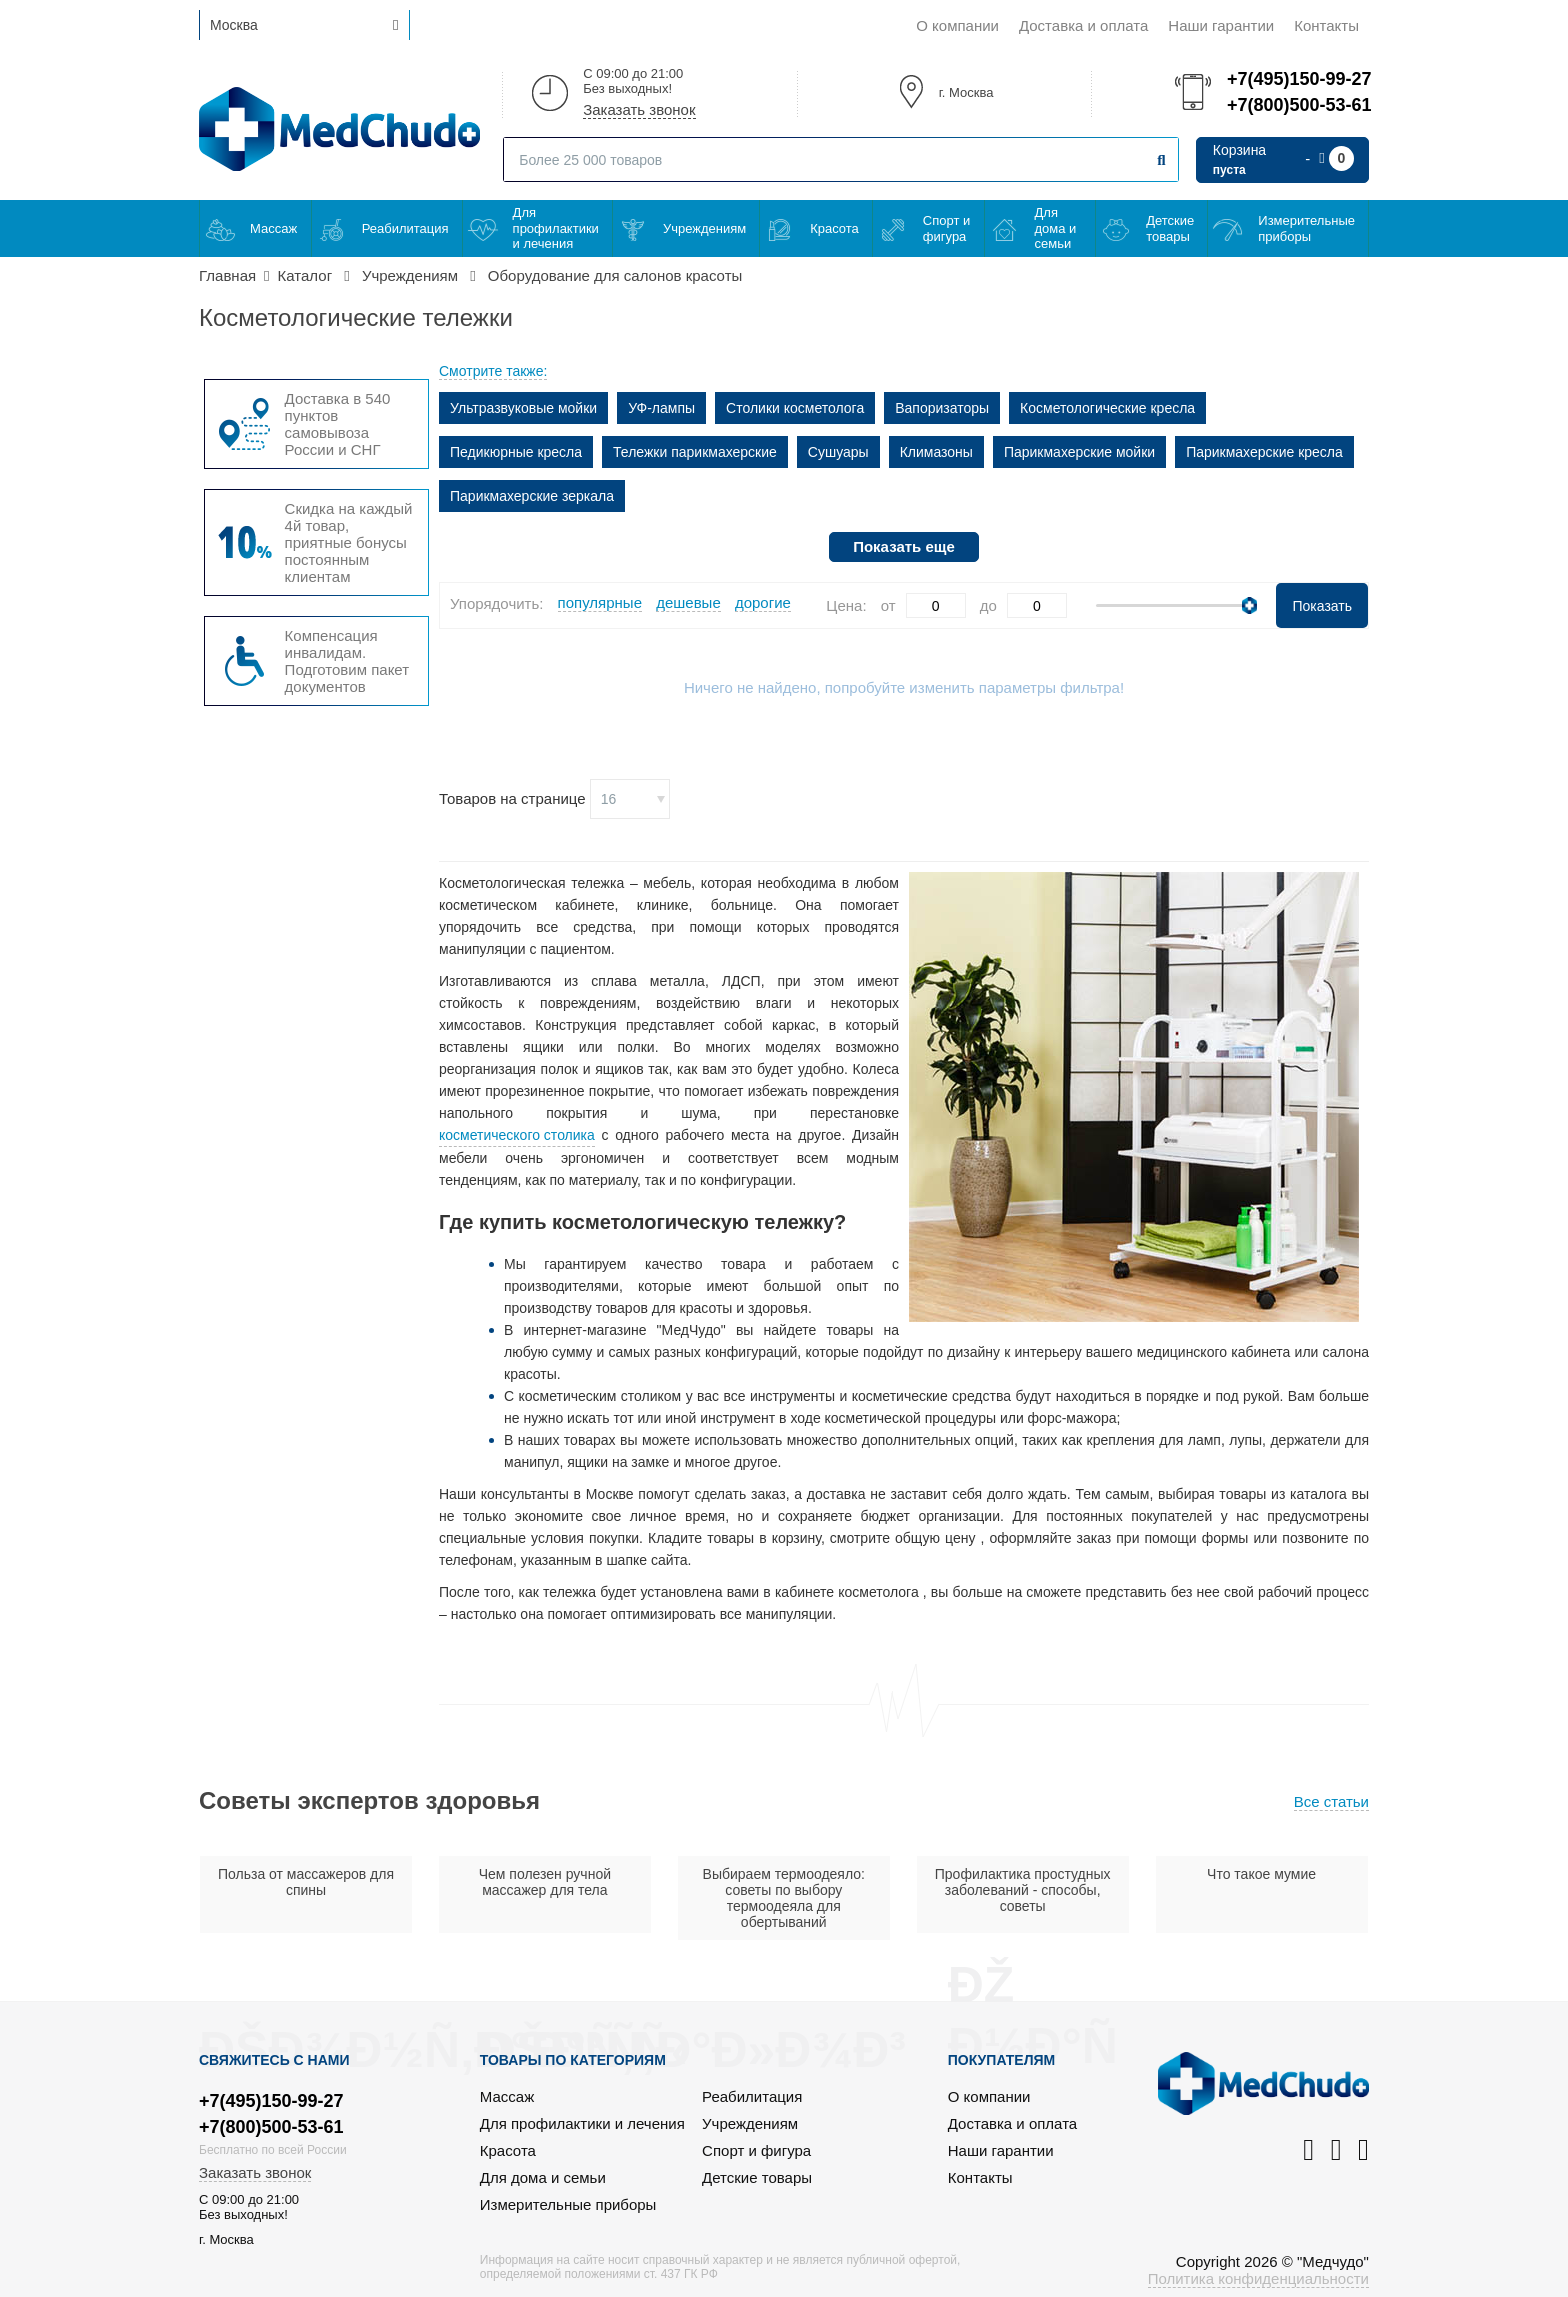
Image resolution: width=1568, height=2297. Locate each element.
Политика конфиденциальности (1258, 2278)
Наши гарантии (1221, 25)
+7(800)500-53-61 (1298, 105)
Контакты (1326, 25)
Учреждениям (704, 228)
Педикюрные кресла (516, 452)
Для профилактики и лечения (556, 228)
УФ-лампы (661, 408)
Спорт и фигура (946, 228)
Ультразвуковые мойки (523, 408)
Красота (834, 228)
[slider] (1249, 605)
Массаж (273, 228)
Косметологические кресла (1107, 408)
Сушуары (838, 452)
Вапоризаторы (942, 408)
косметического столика (517, 1135)
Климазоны (936, 452)
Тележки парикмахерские (695, 452)
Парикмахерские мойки (1079, 452)
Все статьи (1331, 1801)
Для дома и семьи (1056, 228)
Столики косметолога (795, 408)
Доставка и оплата (1083, 25)
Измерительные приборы (1306, 228)
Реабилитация (405, 228)
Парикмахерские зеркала (532, 496)
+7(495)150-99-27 (1298, 79)
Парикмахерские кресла (1264, 452)
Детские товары (1170, 228)
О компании (957, 25)
